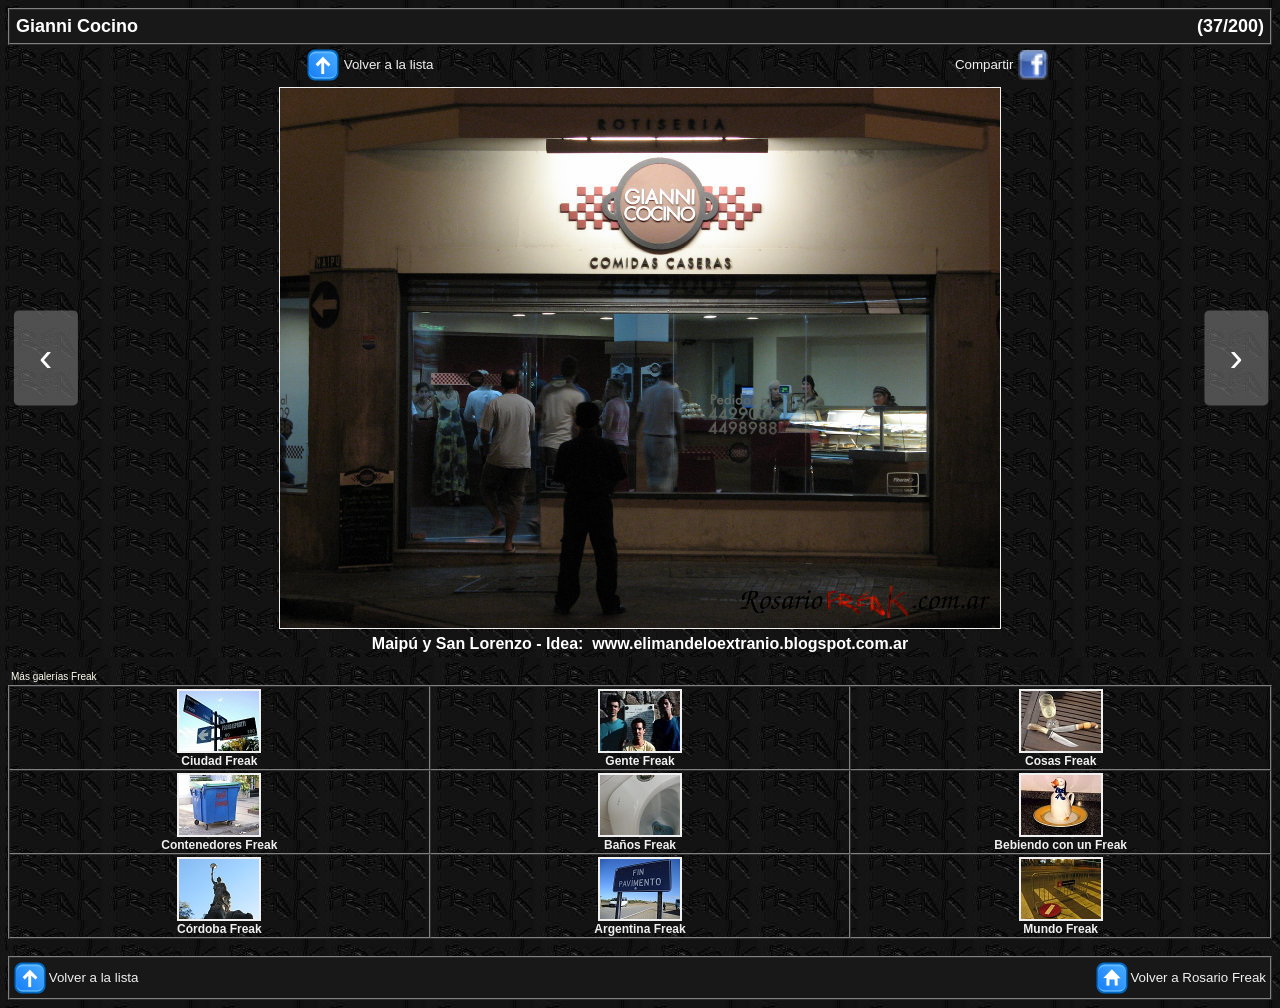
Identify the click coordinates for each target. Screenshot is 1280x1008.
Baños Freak (640, 845)
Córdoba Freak (219, 929)
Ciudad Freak (219, 761)
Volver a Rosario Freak (1198, 977)
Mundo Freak (1060, 929)
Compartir (984, 64)
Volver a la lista (389, 64)
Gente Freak (639, 761)
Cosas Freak (1060, 761)
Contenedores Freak (219, 845)
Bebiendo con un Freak (1060, 845)
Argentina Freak (639, 929)
